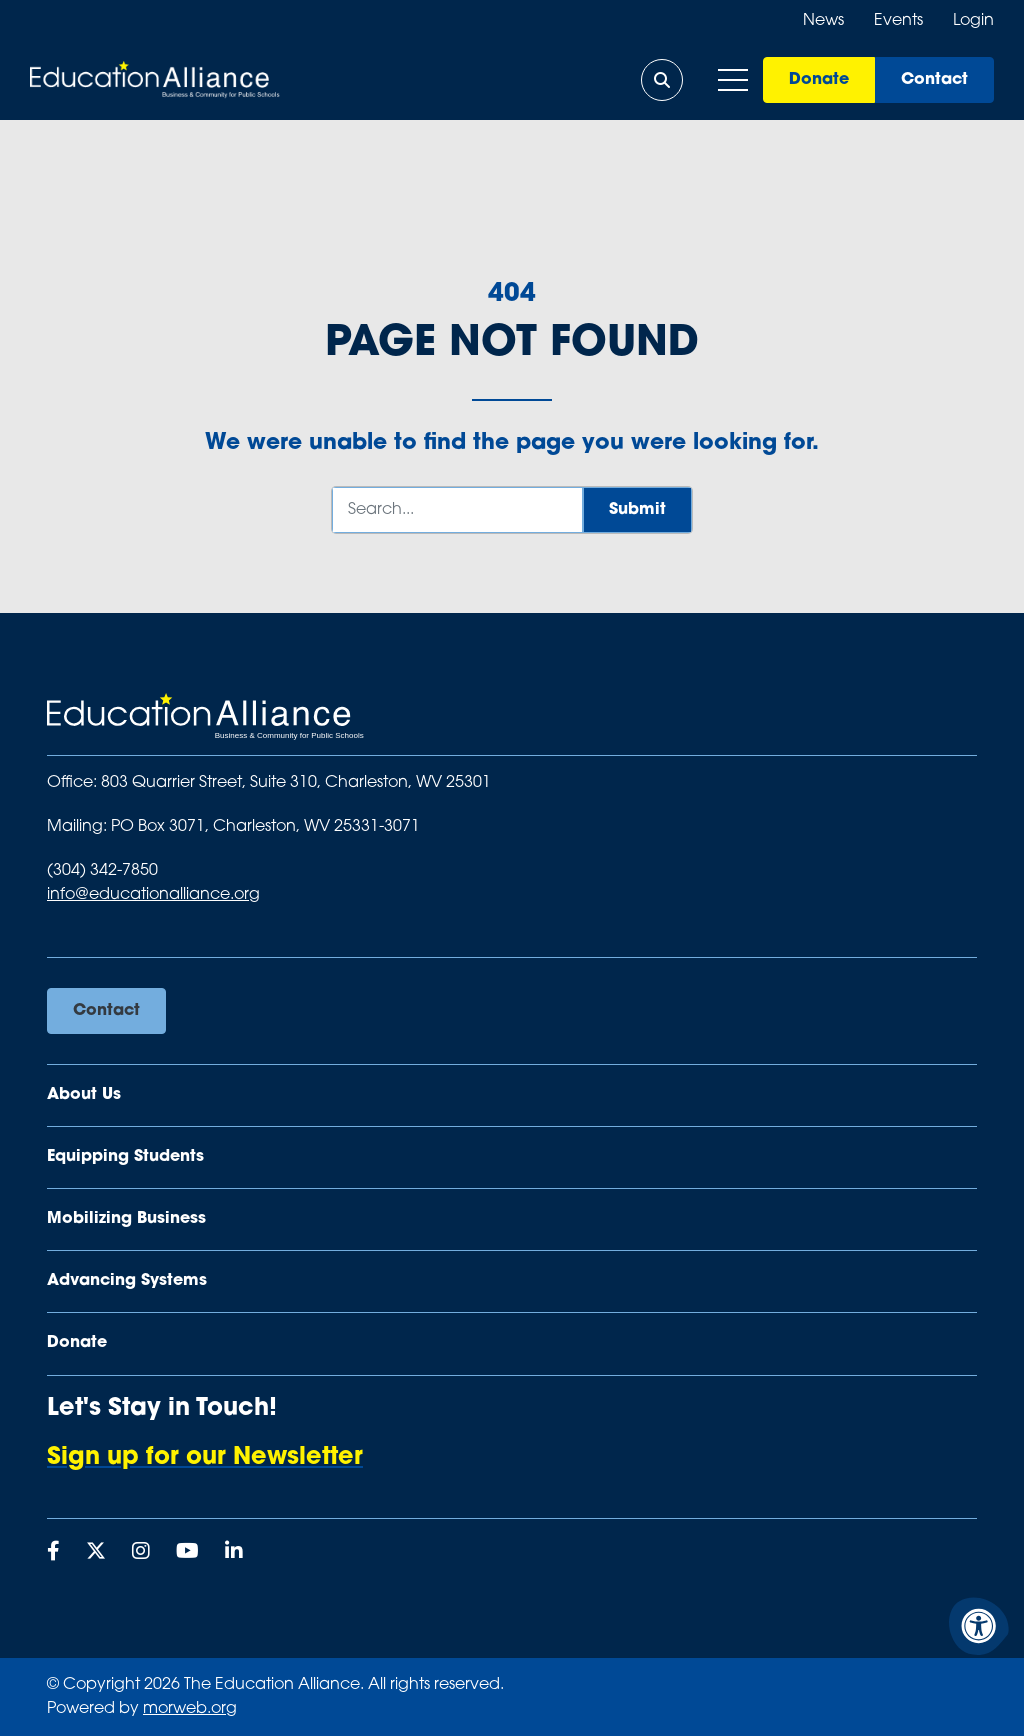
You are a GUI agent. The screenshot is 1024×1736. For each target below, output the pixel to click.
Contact (934, 80)
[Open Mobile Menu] (733, 80)
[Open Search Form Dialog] (662, 80)
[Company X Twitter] (96, 1553)
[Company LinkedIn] (234, 1553)
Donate (819, 80)
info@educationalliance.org (153, 895)
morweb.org (190, 1709)
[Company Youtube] (187, 1553)
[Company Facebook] (53, 1553)
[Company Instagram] (141, 1553)
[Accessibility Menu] (979, 1626)
